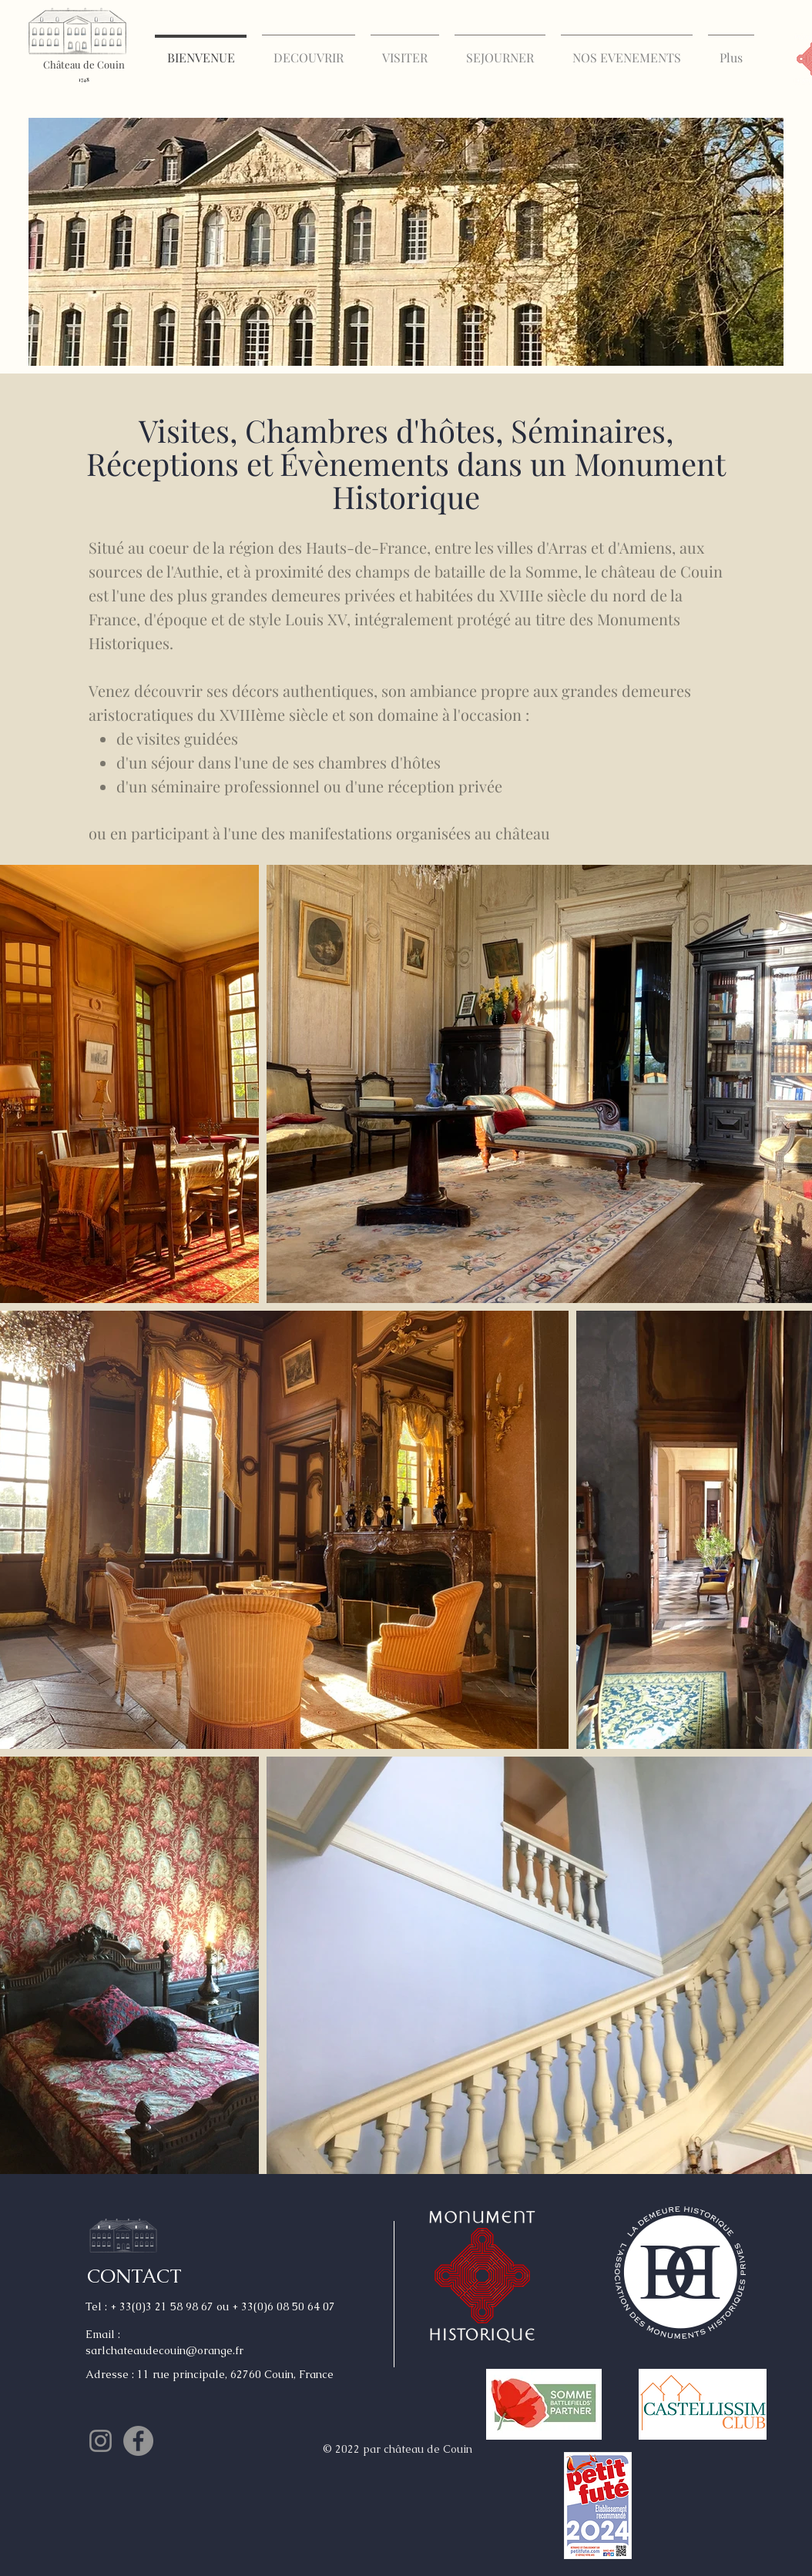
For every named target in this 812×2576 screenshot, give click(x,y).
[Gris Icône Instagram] (101, 2441)
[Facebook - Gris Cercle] (138, 2441)
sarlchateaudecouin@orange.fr (164, 2350)
